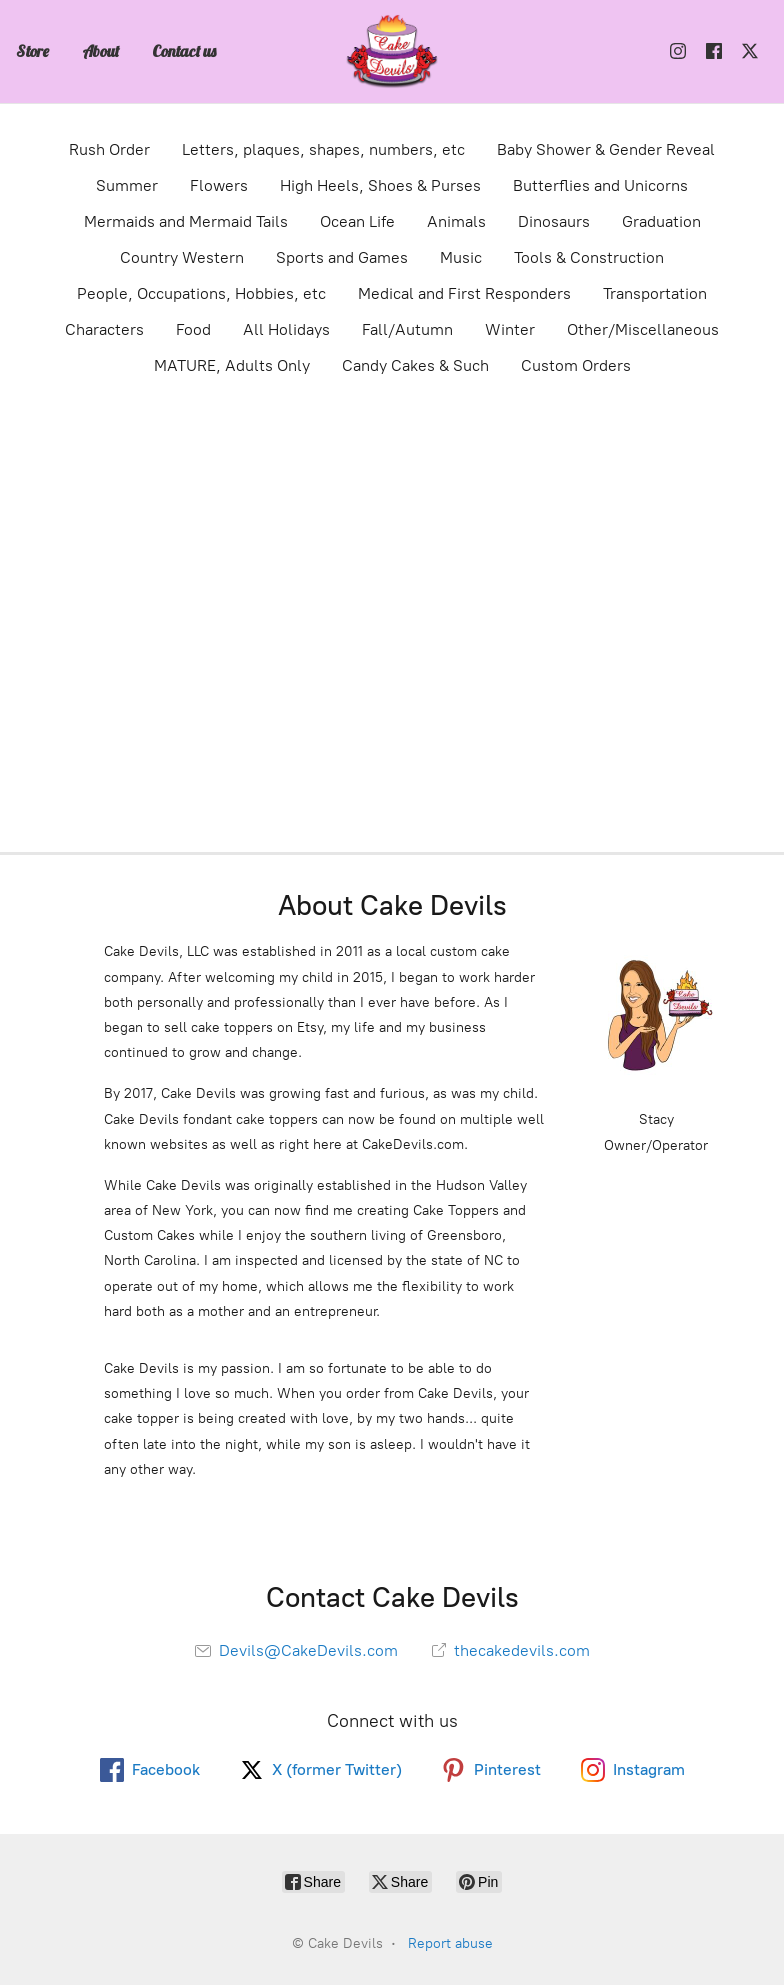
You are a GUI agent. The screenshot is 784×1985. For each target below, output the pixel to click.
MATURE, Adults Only (232, 365)
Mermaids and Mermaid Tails (186, 221)
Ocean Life (357, 221)
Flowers (219, 185)
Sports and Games (342, 257)
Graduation (661, 221)
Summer (127, 185)
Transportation (655, 293)
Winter (510, 329)
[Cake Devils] (392, 51)
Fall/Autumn (407, 329)
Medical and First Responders (464, 293)
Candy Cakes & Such (415, 365)
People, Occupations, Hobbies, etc (201, 293)
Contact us (184, 51)
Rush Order (109, 149)
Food (193, 329)
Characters (104, 329)
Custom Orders (576, 365)
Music (461, 257)
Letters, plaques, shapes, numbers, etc (323, 149)
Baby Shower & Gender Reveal (606, 149)
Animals (456, 221)
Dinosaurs (554, 221)
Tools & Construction (589, 257)
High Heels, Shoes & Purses (380, 185)
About (100, 51)
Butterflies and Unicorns (600, 185)
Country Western (182, 257)
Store (32, 51)
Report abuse (450, 1943)
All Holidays (286, 329)
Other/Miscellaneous (643, 329)
